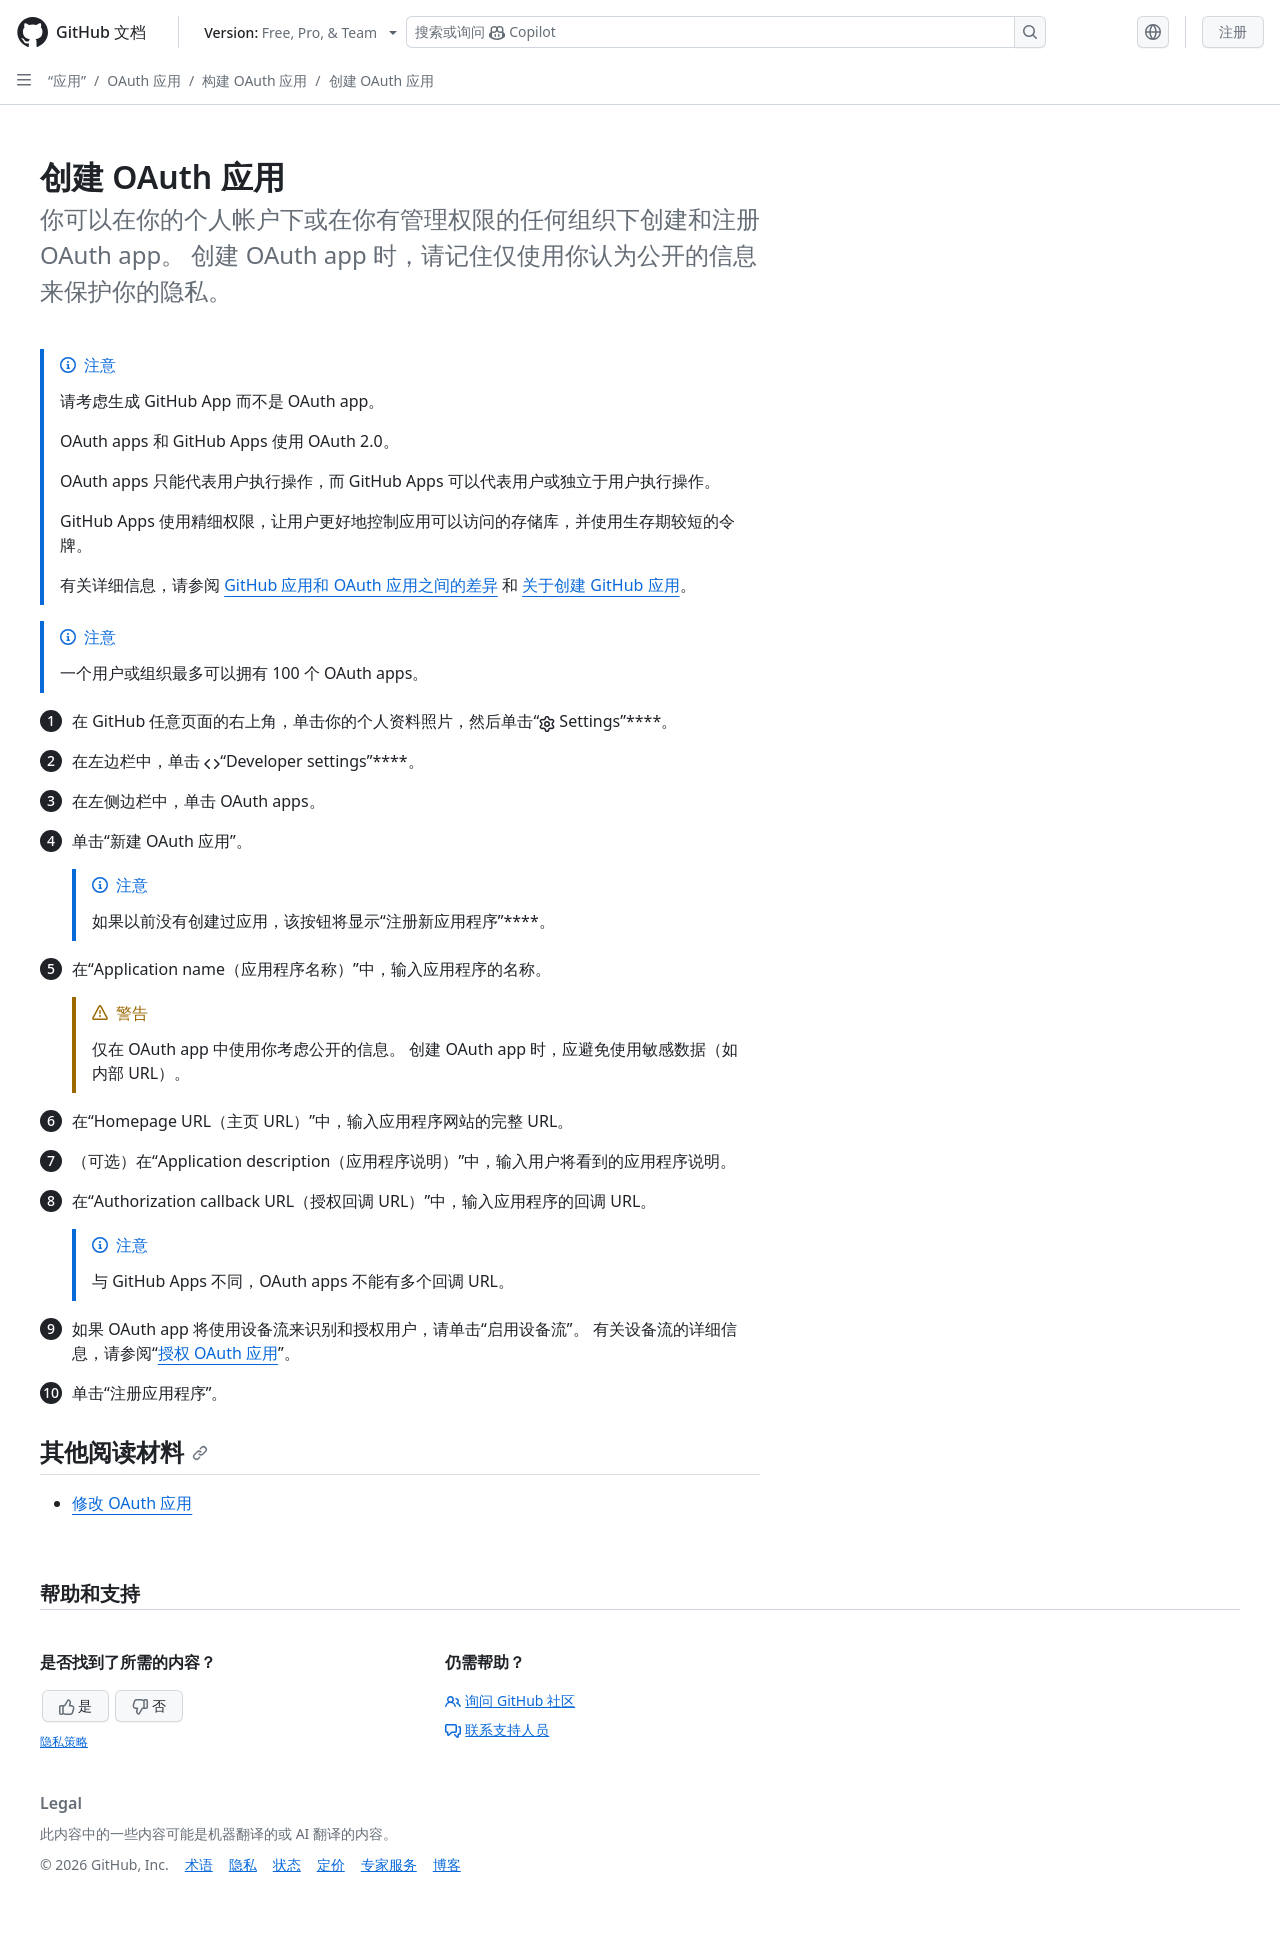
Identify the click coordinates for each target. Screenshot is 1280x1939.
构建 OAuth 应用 (254, 80)
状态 (287, 1864)
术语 (199, 1864)
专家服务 (389, 1864)
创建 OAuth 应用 (381, 80)
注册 (1233, 31)
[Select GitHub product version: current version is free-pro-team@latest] (300, 32)
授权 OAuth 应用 (218, 1353)
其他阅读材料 (124, 1451)
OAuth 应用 (144, 80)
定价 (331, 1864)
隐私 (243, 1864)
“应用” (67, 80)
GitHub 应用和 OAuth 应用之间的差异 (361, 585)
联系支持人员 (497, 1729)
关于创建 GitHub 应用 (600, 585)
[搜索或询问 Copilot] (726, 32)
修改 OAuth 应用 (132, 1503)
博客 (447, 1864)
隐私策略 (64, 1741)
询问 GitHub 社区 (510, 1700)
